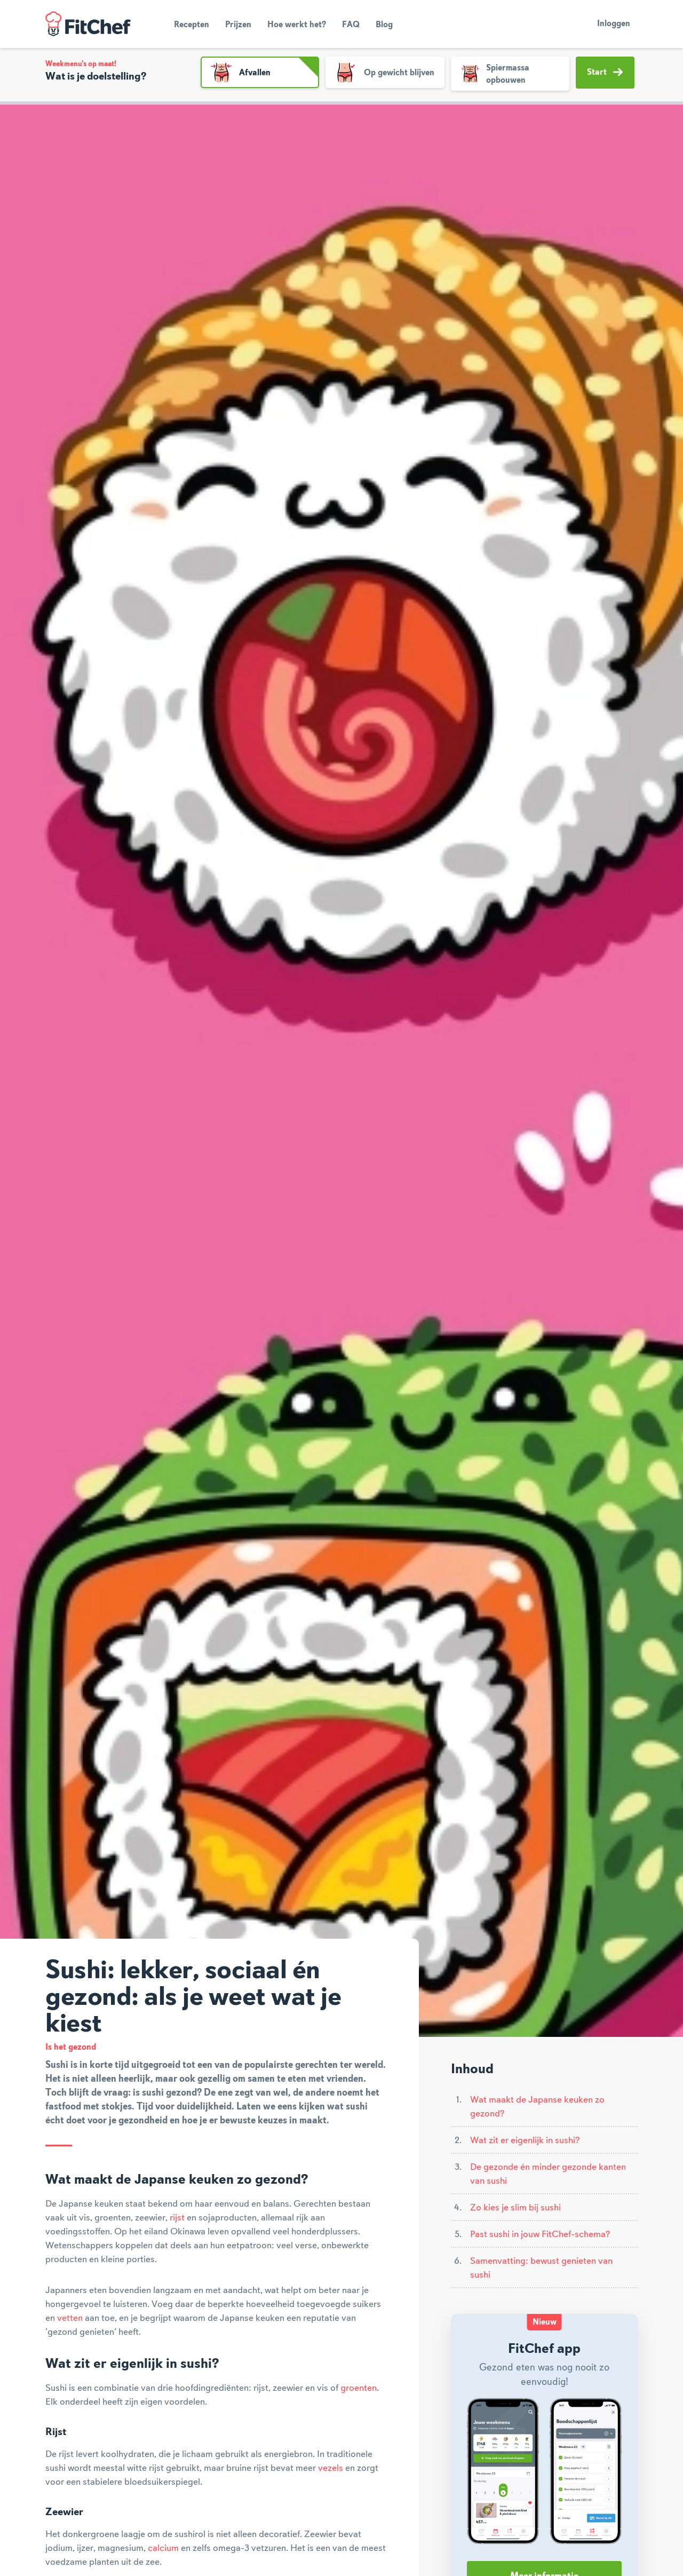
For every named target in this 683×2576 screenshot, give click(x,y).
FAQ (351, 25)
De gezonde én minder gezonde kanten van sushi (548, 2174)
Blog (384, 25)
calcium (163, 2548)
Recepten (191, 25)
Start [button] (605, 72)
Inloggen (613, 24)
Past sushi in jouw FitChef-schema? (540, 2234)
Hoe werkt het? (296, 25)
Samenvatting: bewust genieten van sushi (541, 2268)
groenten (358, 2388)
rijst (177, 2218)
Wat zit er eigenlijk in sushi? (524, 2140)
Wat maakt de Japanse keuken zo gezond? (537, 2107)
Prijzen (238, 25)
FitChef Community (88, 24)
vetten (70, 2318)
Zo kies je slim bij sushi (515, 2207)
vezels (330, 2468)
